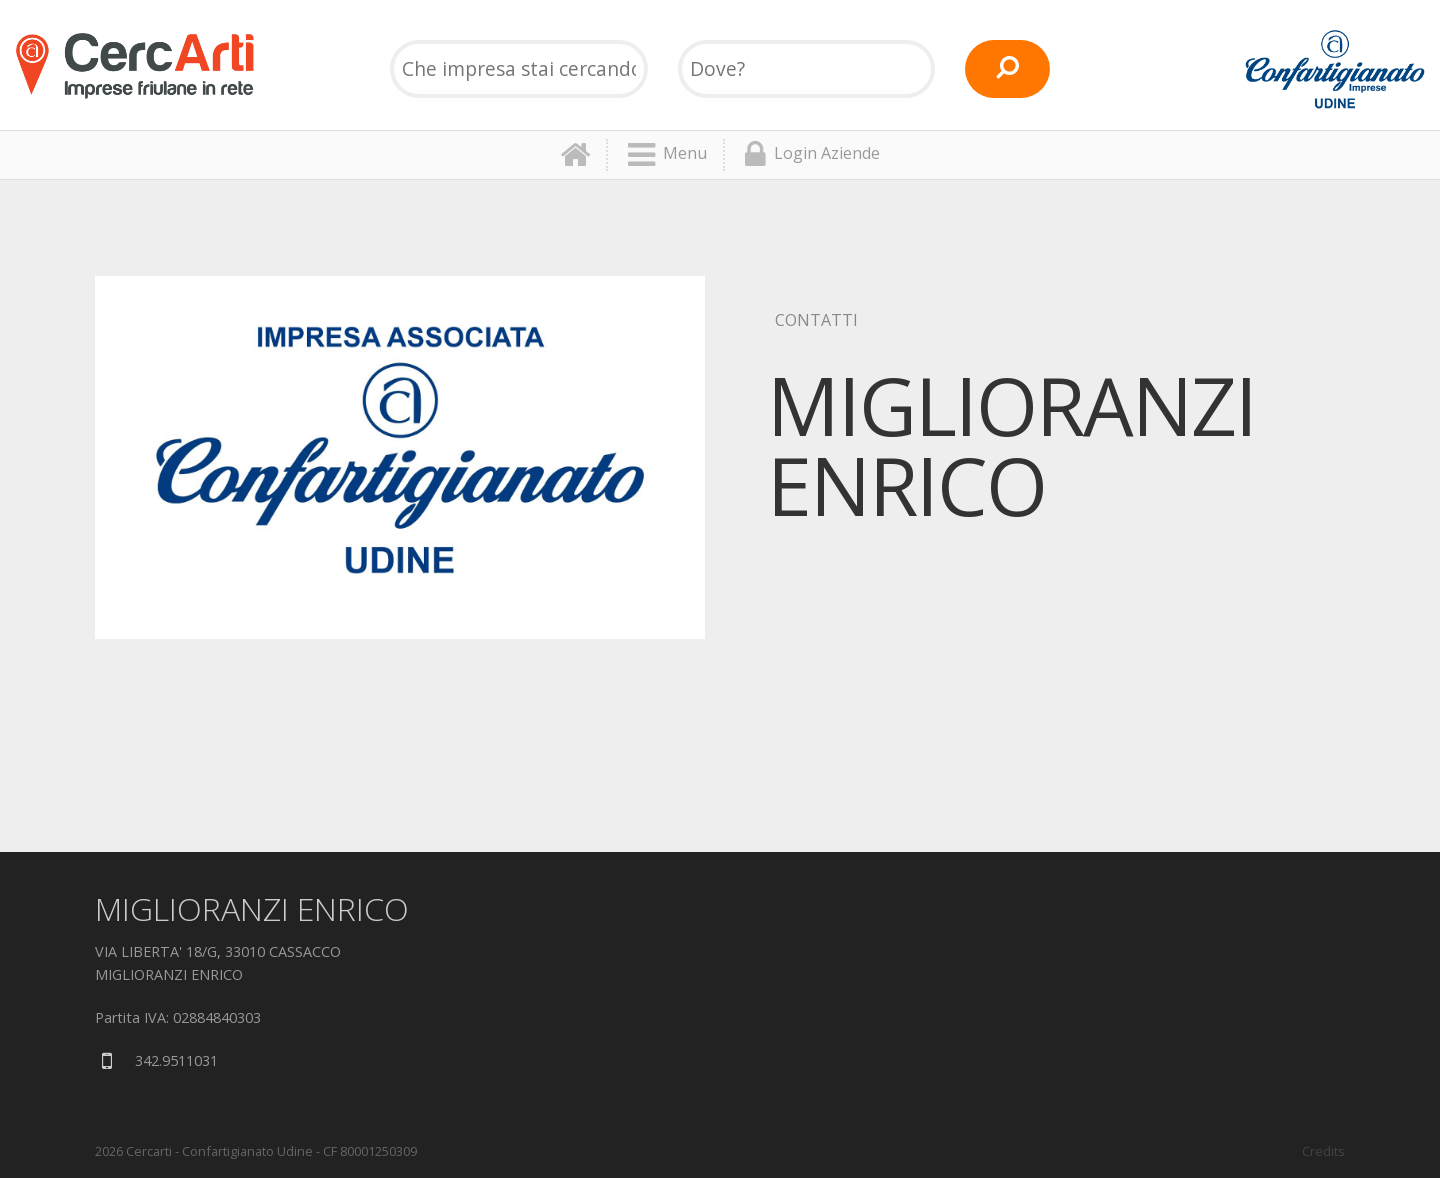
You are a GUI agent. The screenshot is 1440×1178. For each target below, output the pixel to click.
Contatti (816, 320)
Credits (1323, 1151)
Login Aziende (812, 155)
